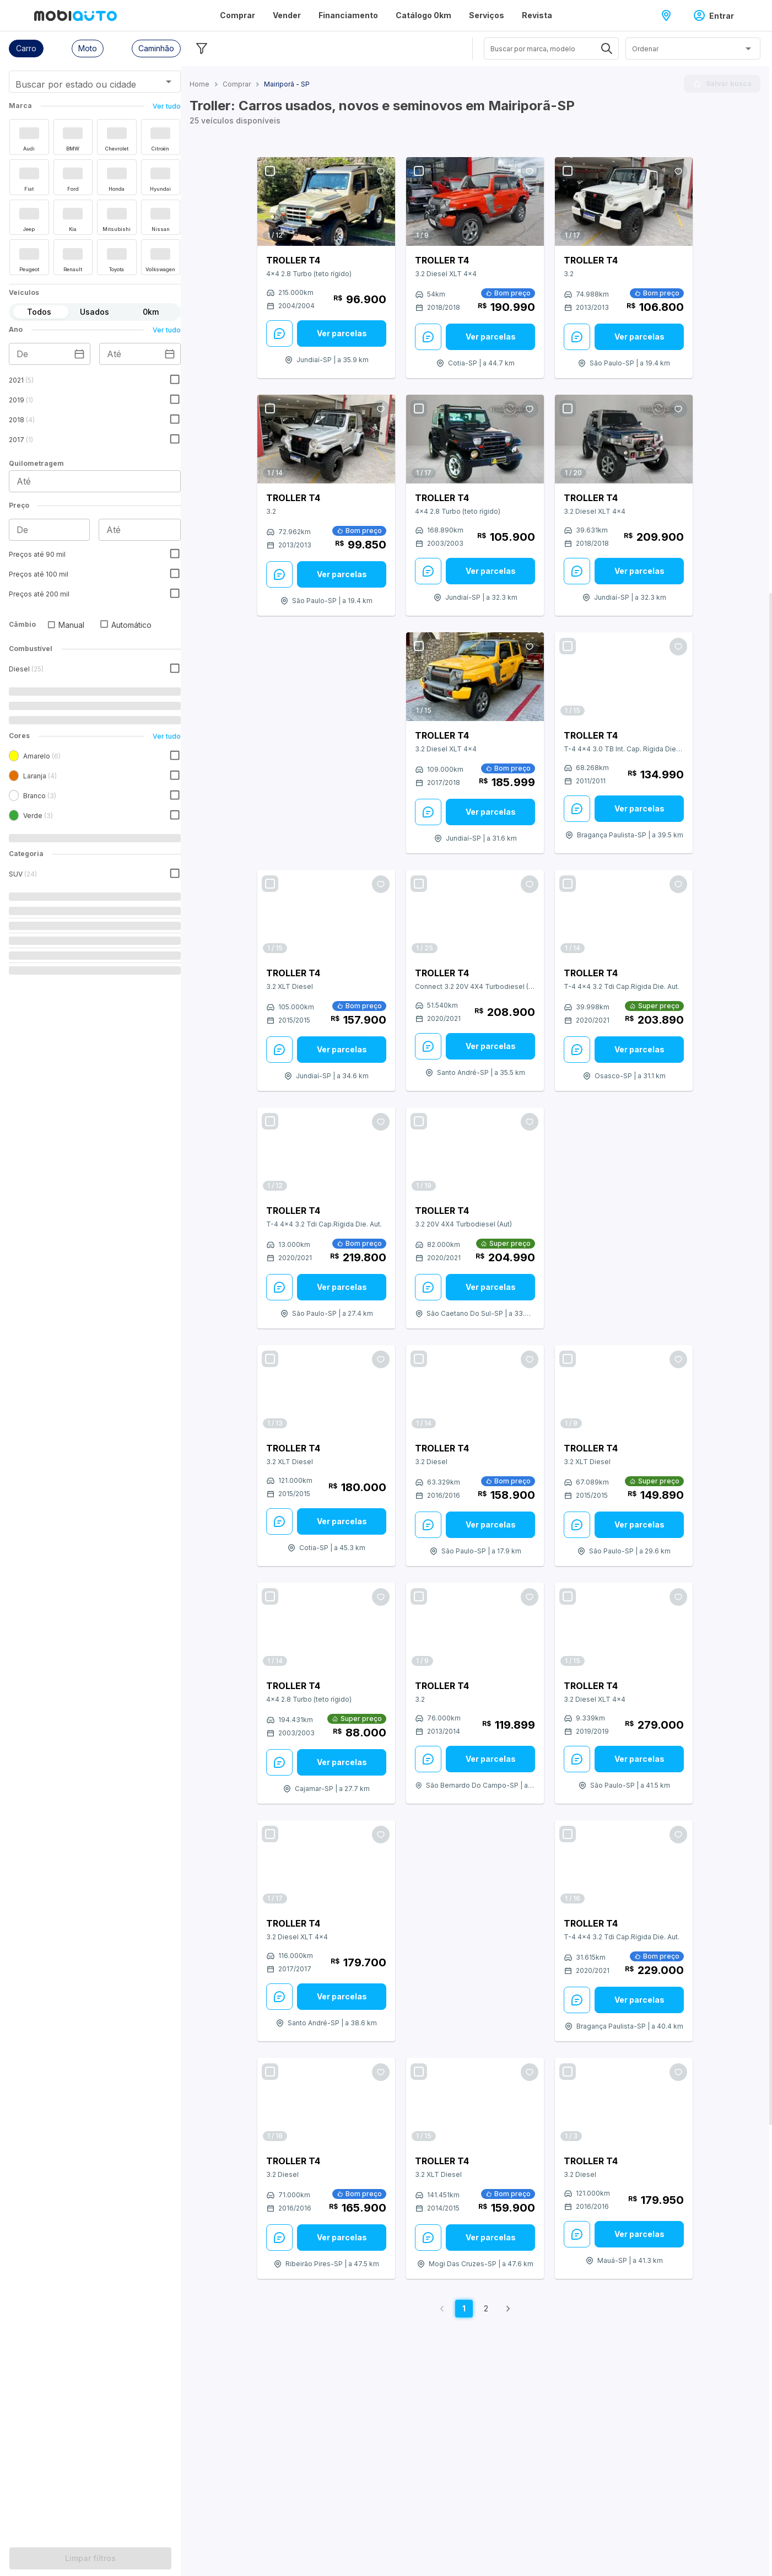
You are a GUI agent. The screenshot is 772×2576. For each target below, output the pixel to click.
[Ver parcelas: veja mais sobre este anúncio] (341, 333)
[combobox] (81, 85)
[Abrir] (168, 81)
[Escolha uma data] (79, 354)
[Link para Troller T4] (326, 201)
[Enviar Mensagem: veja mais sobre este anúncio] (279, 333)
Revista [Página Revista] (537, 15)
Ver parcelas (342, 333)
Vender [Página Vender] (287, 15)
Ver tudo (167, 106)
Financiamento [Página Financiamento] (348, 15)
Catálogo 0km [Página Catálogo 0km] (423, 15)
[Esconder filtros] (202, 48)
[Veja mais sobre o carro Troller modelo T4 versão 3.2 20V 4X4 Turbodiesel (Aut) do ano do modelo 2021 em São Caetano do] (475, 1230)
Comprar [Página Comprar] (237, 15)
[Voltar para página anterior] (442, 2308)
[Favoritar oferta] (381, 171)
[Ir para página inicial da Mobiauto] (75, 15)
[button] (26, 48)
